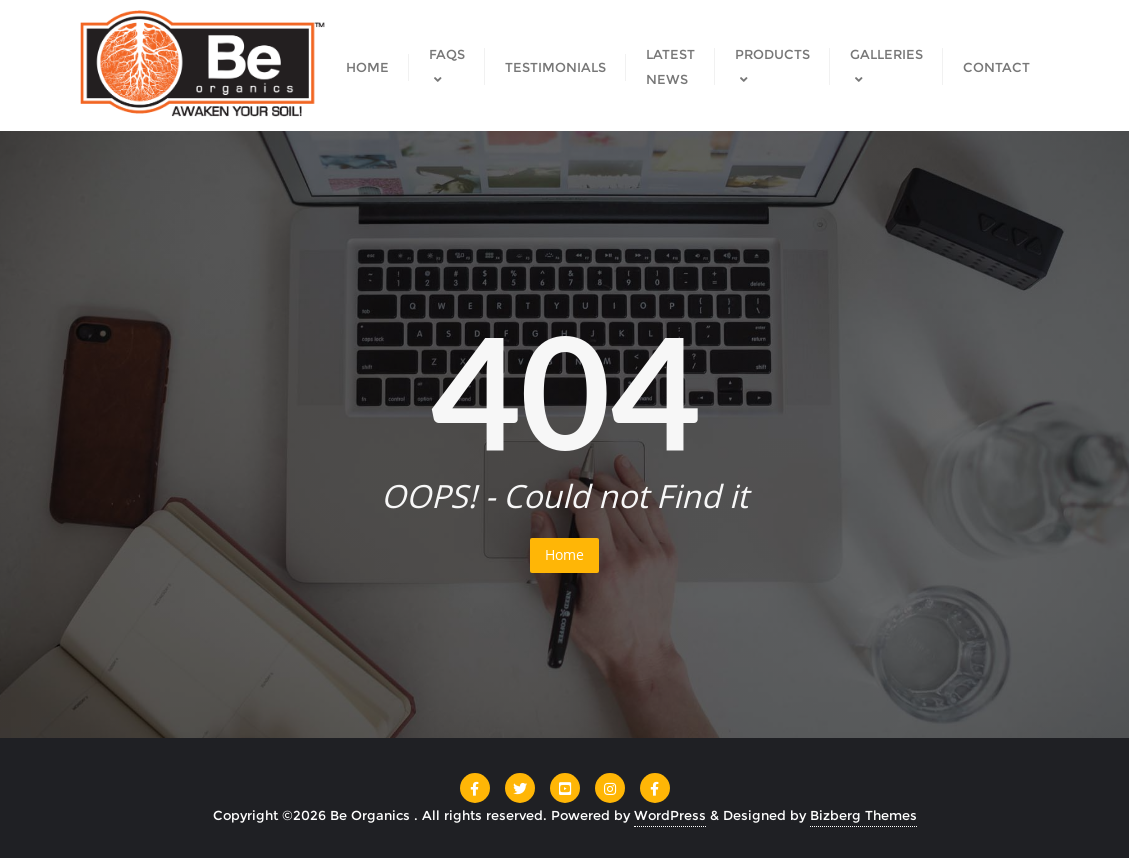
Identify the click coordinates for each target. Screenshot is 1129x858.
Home (564, 554)
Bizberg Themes (863, 815)
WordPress (670, 815)
